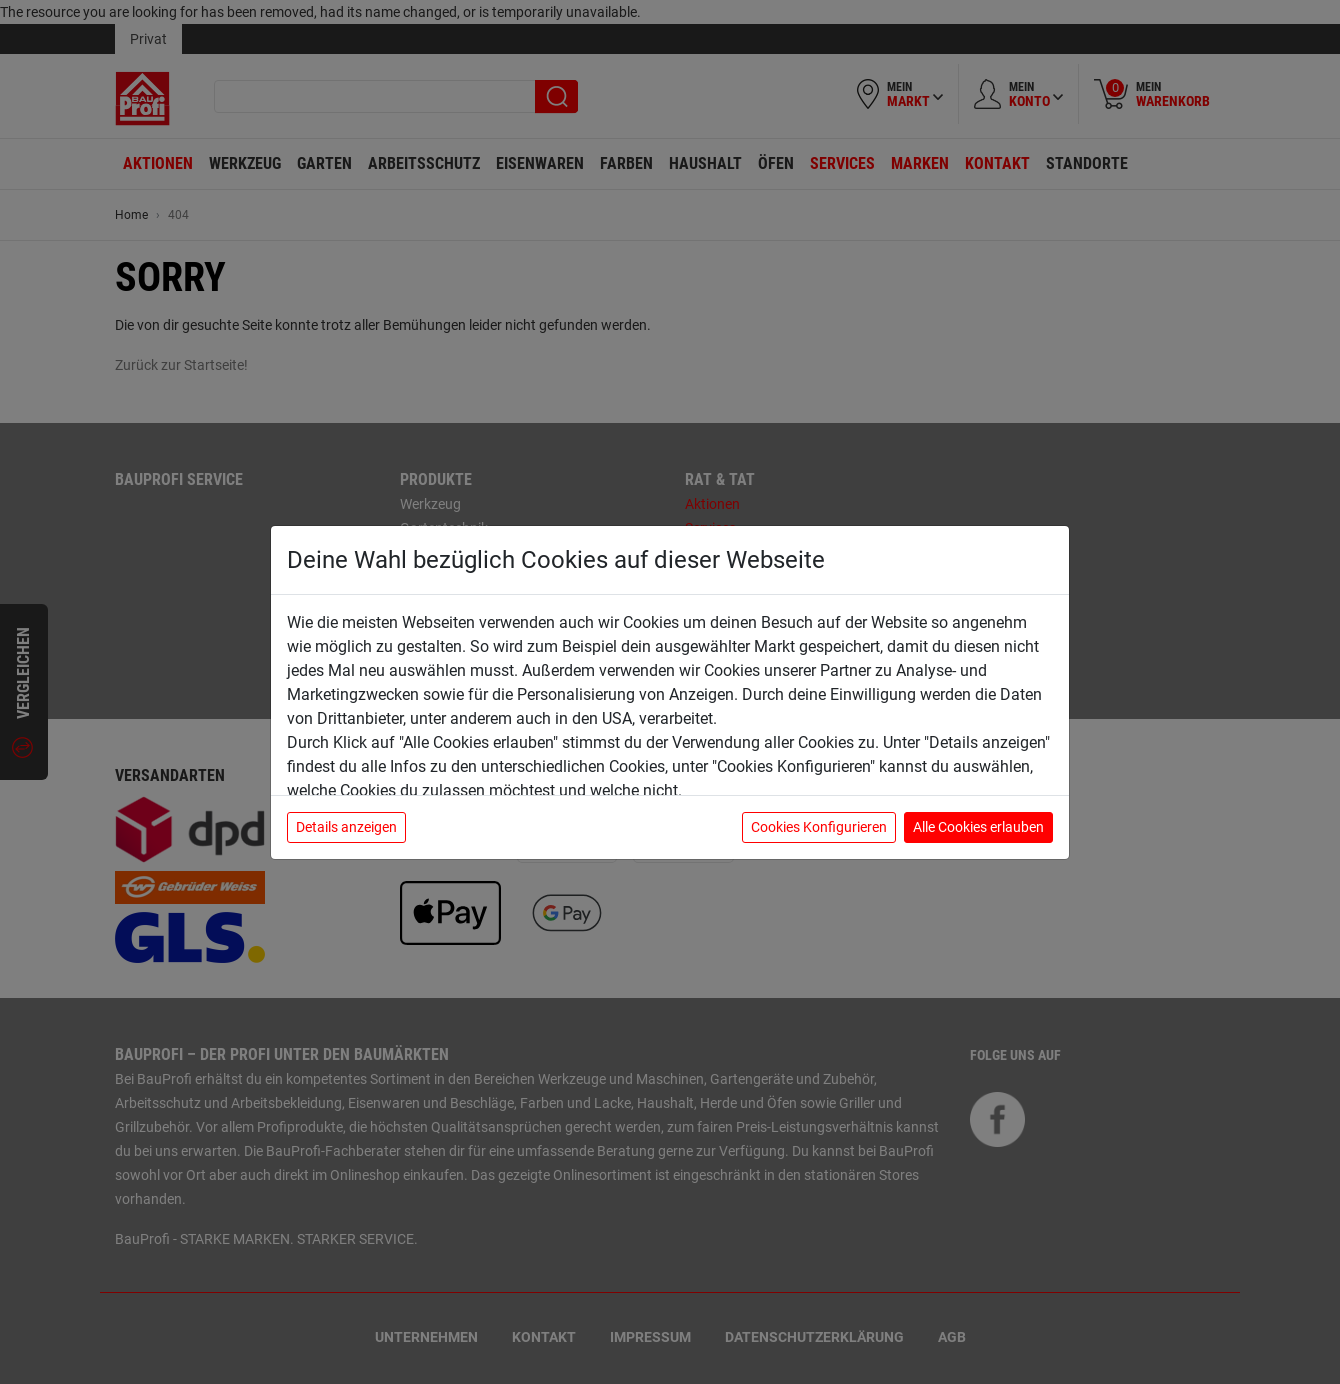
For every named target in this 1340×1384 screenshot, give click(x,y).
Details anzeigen (346, 827)
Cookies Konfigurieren (819, 827)
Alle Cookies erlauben (978, 827)
